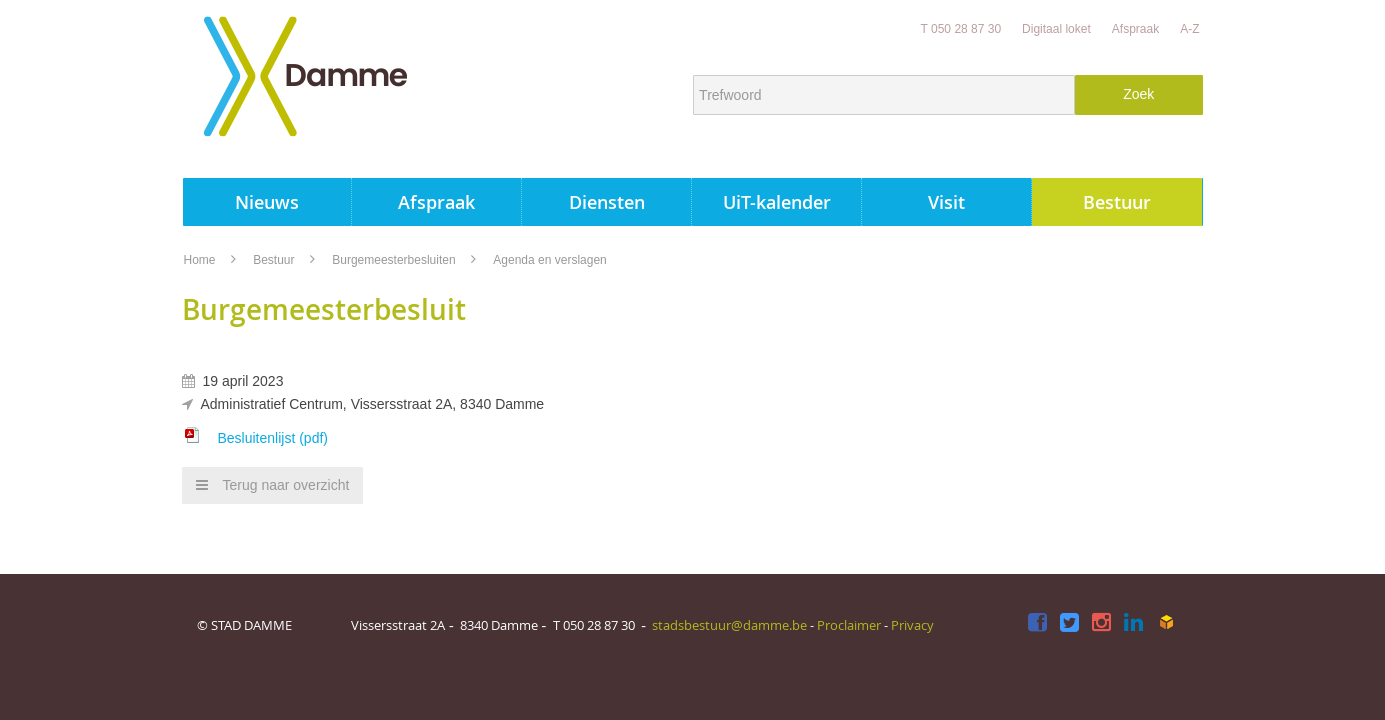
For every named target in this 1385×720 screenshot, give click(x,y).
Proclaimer (849, 625)
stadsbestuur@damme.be (729, 625)
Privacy (912, 625)
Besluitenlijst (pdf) (272, 438)
